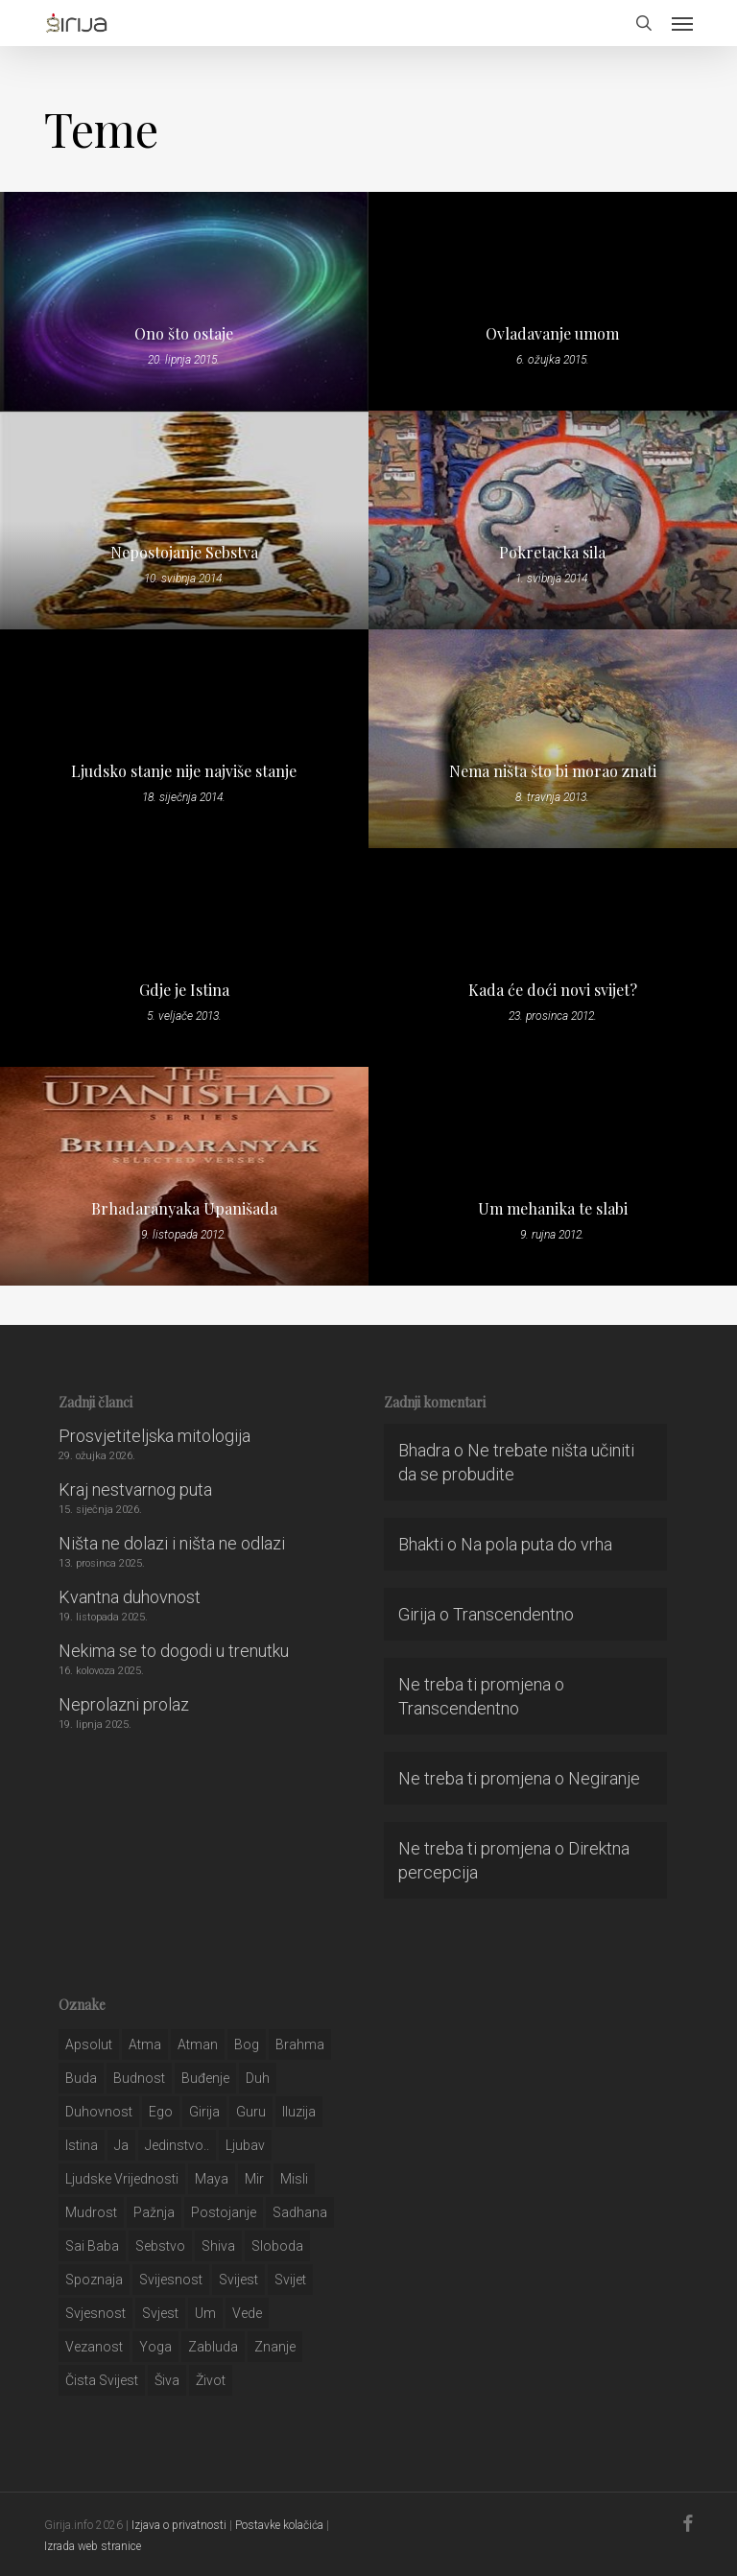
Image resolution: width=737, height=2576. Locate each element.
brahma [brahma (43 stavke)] (299, 2044)
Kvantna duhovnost (130, 1597)
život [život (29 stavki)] (211, 2380)
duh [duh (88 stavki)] (258, 2078)
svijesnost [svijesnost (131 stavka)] (170, 2279)
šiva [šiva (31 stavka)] (167, 2380)
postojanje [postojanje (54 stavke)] (223, 2212)
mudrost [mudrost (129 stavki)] (91, 2212)
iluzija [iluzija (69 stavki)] (299, 2111)
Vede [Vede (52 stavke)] (247, 2313)
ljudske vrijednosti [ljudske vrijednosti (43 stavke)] (121, 2178)
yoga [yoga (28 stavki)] (155, 2346)
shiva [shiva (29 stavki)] (218, 2246)
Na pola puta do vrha (536, 1544)
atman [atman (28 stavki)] (198, 2044)
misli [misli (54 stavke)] (294, 2178)
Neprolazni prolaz (124, 1704)
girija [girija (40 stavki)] (204, 2111)
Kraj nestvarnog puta (135, 1489)
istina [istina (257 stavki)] (81, 2145)
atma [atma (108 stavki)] (145, 2044)
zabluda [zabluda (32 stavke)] (213, 2346)
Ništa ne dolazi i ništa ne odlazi (172, 1543)
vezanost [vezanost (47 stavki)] (94, 2346)
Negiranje (604, 1778)
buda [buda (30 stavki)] (81, 2078)
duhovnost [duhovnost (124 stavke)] (98, 2111)
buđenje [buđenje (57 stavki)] (205, 2078)
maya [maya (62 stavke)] (211, 2178)
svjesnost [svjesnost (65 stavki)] (95, 2313)
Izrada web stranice (92, 2546)
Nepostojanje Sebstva (184, 552)
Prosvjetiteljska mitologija (154, 1436)
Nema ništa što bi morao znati (552, 771)
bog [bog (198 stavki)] (246, 2044)
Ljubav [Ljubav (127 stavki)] (245, 2145)
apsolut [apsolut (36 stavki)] (88, 2044)
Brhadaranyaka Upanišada (184, 1208)
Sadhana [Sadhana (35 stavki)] (300, 2212)
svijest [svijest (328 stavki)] (238, 2279)
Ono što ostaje (183, 333)
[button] (682, 23)
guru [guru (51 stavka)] (251, 2111)
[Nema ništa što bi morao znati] (552, 738)
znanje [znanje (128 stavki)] (275, 2346)
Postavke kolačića (279, 2525)
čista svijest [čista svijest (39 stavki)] (101, 2380)
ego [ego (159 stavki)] (161, 2111)
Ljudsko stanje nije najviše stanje (184, 771)
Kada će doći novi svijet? (552, 990)
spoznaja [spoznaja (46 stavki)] (94, 2279)
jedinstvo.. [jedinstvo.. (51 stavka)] (177, 2145)
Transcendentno (513, 1614)
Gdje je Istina (184, 990)
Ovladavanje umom (552, 333)
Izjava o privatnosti (178, 2525)
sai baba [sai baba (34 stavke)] (92, 2246)
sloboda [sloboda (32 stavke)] (277, 2246)
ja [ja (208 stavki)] (121, 2145)
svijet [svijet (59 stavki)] (290, 2279)
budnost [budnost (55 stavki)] (139, 2078)
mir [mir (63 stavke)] (254, 2178)
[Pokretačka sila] (552, 520)
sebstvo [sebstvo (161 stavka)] (160, 2246)
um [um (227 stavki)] (205, 2313)
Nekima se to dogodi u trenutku (174, 1651)
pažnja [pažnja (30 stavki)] (154, 2212)
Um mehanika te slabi (553, 1208)
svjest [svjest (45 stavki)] (160, 2313)
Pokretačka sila (552, 552)
